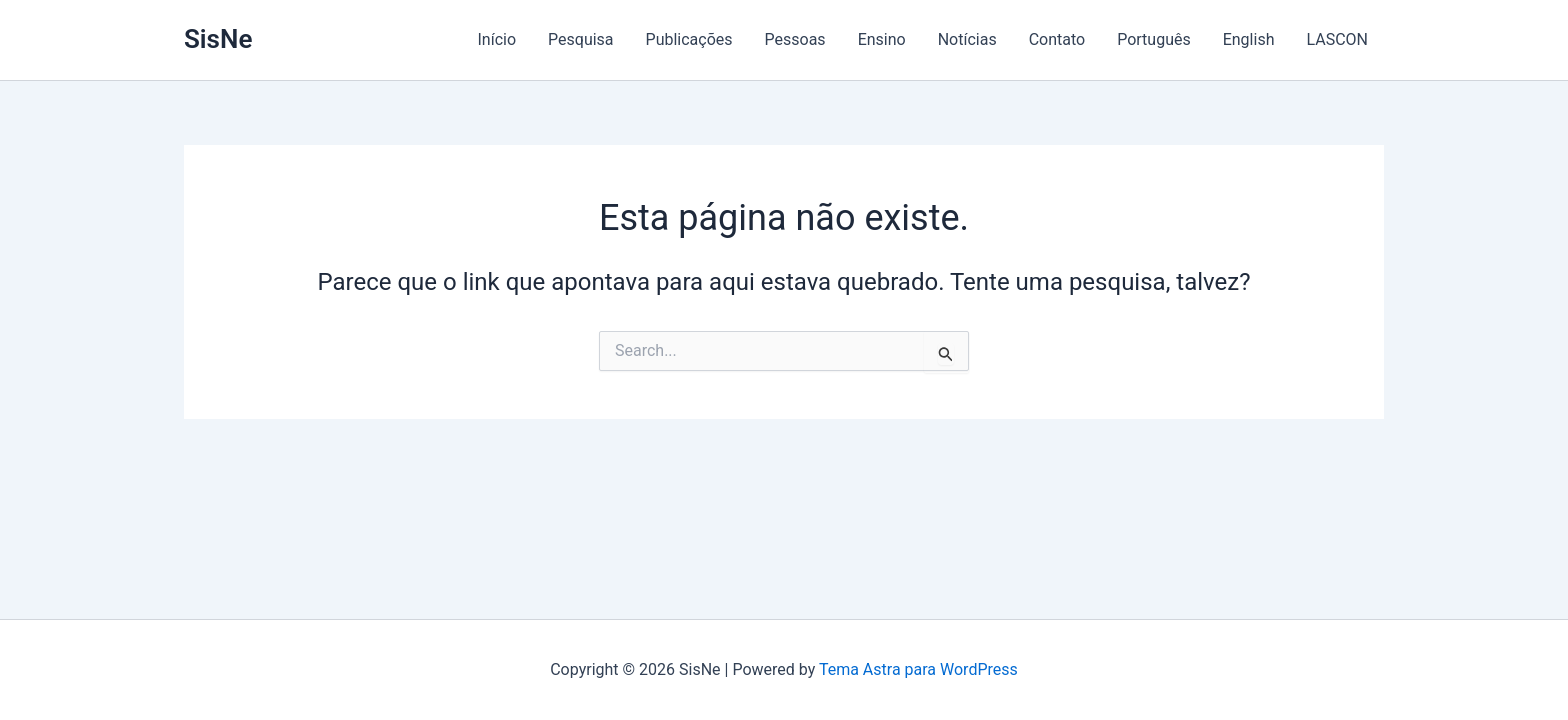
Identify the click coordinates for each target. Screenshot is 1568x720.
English (1249, 39)
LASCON (1337, 39)
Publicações (689, 39)
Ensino (882, 39)
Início (497, 39)
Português (1154, 39)
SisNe (218, 39)
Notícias (967, 39)
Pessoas (795, 39)
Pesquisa (581, 39)
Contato (1057, 39)
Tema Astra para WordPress (918, 669)
